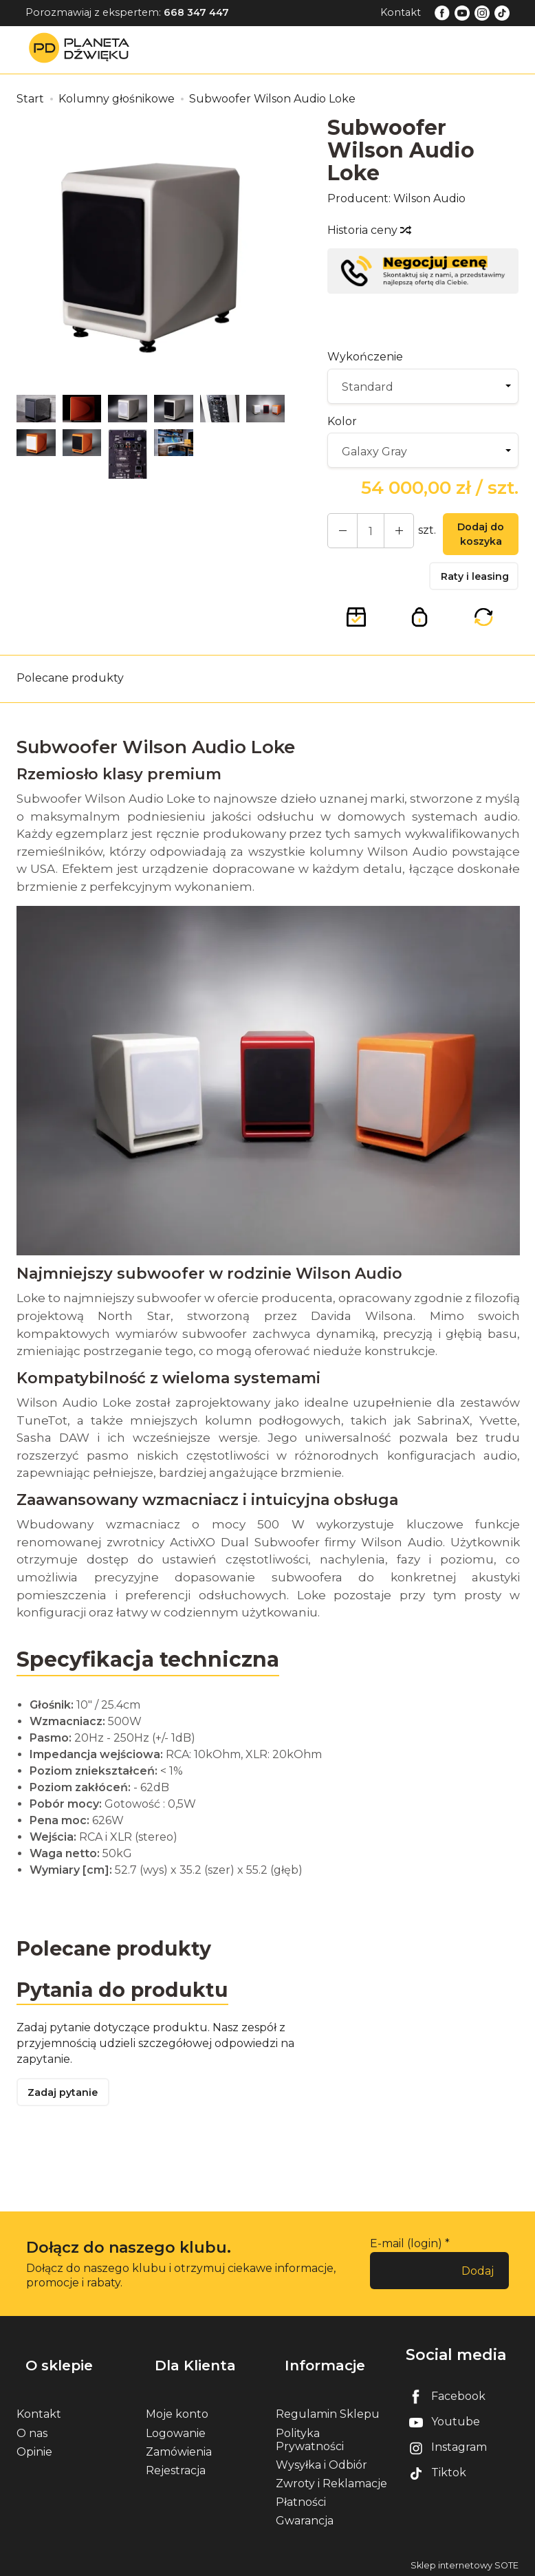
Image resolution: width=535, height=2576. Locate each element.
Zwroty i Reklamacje (331, 2480)
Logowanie (176, 2429)
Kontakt (400, 12)
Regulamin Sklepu (328, 2410)
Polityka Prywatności (310, 2436)
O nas (32, 2429)
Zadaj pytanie (68, 2108)
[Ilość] (364, 533)
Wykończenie (365, 356)
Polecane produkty (70, 688)
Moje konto (177, 2410)
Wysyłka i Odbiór (321, 2461)
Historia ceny (368, 230)
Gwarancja (305, 2517)
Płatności (301, 2498)
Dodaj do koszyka (474, 537)
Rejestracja (176, 2467)
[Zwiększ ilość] (339, 533)
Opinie (34, 2448)
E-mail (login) (406, 2260)
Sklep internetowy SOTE (464, 2562)
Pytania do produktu (128, 2002)
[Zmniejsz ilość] (388, 533)
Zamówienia (179, 2448)
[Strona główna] (82, 49)
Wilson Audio (429, 198)
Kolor (342, 421)
